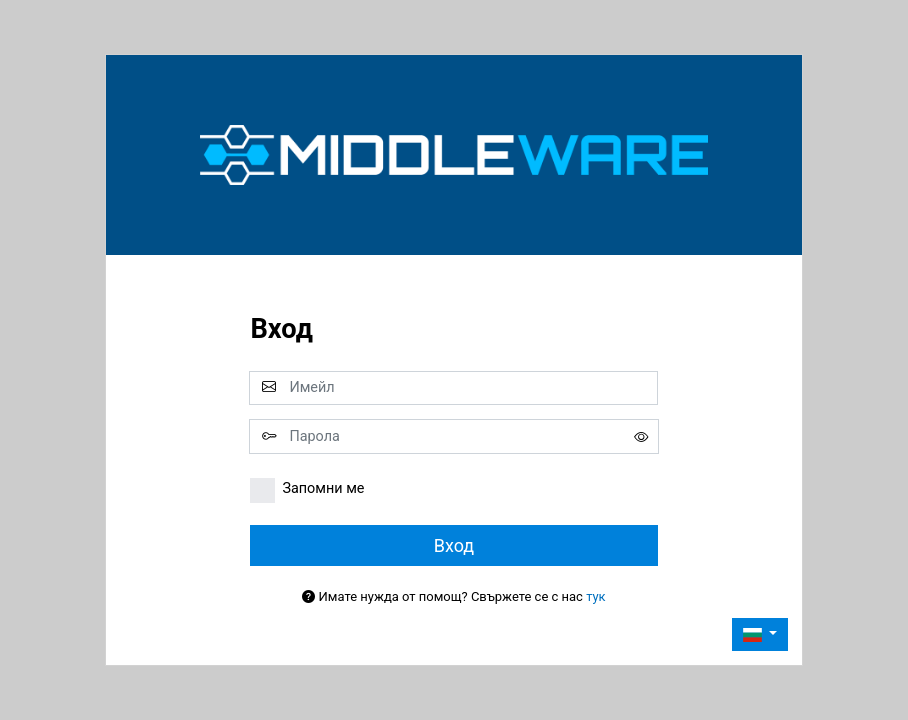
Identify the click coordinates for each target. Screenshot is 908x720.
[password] (453, 436)
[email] (453, 388)
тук (596, 596)
